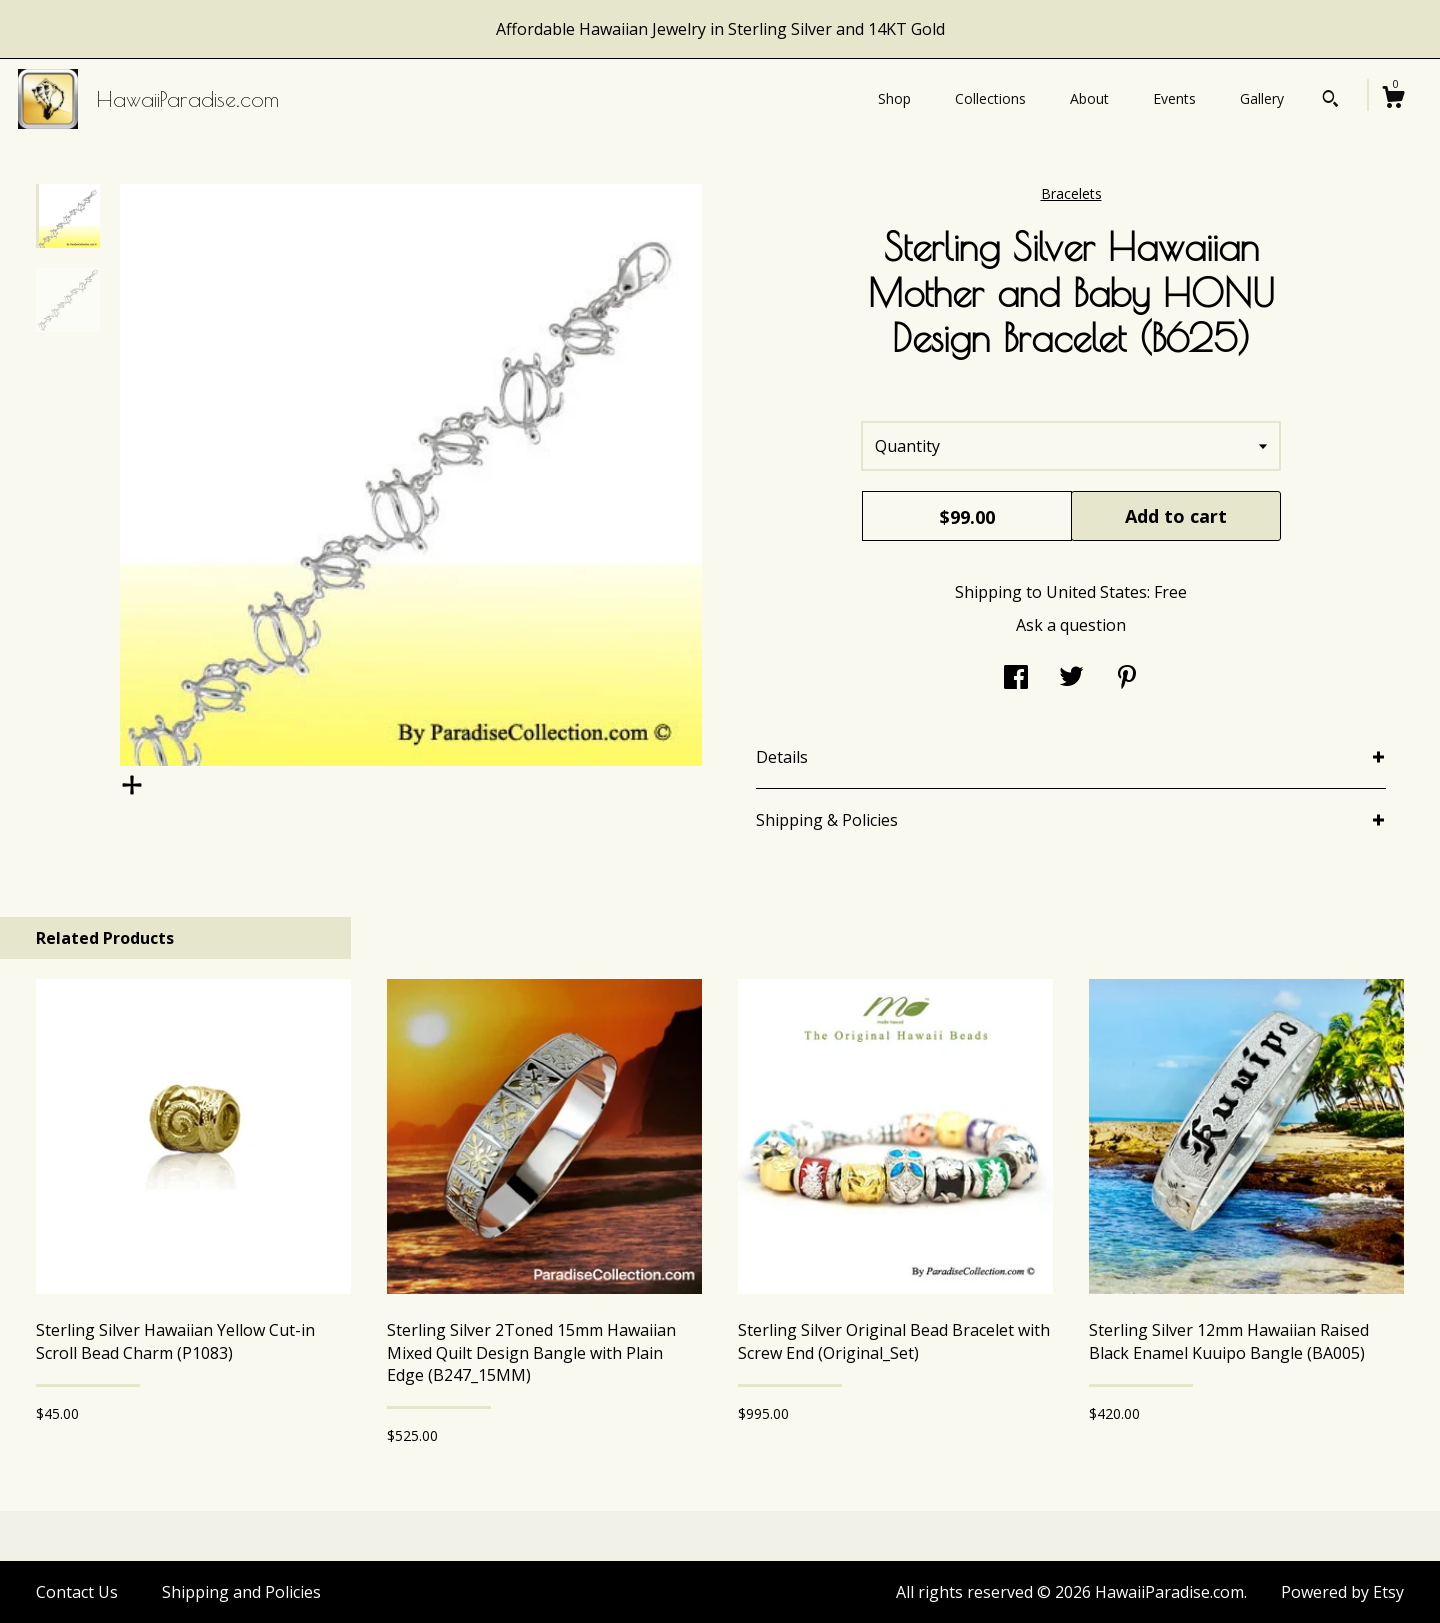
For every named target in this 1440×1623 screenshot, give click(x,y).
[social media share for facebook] (1016, 679)
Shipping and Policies (241, 1592)
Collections (990, 98)
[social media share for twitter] (1071, 679)
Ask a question (1071, 625)
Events (1174, 98)
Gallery (1262, 98)
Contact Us (77, 1592)
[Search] (1330, 101)
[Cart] (1393, 99)
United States (1096, 592)
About (1089, 98)
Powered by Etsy (1342, 1592)
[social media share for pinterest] (1127, 679)
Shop (894, 98)
